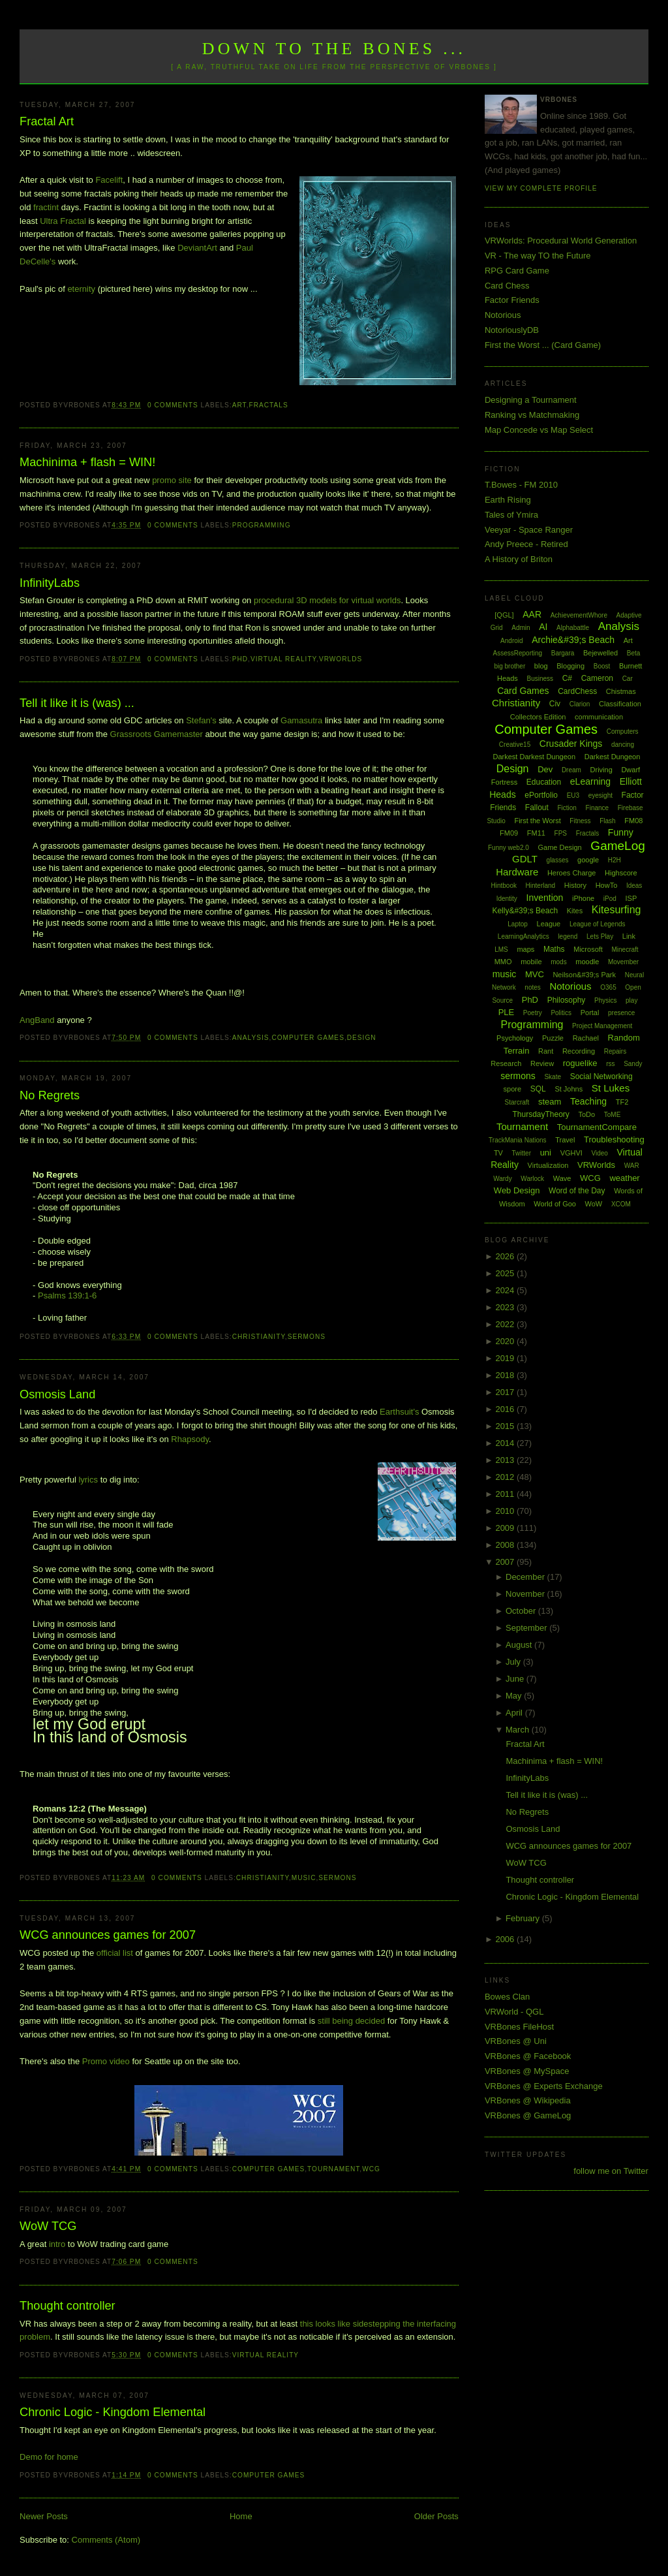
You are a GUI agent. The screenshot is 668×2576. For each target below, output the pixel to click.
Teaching (588, 1101)
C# (567, 678)
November (526, 1594)
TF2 (622, 1102)
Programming (261, 525)
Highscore (621, 873)
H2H (614, 860)
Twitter (521, 1153)
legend (567, 936)
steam (549, 1102)
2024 (506, 1290)
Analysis (250, 1037)
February (524, 1918)
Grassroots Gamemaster (156, 734)
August (520, 1645)
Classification (620, 704)
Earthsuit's (399, 1412)
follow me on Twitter (610, 2171)
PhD (240, 659)
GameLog (617, 846)
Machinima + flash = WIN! (87, 462)
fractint (46, 207)
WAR (631, 1165)
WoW (594, 1204)
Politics (561, 1012)
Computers (623, 731)
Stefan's (201, 720)
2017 (506, 1392)
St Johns (568, 1089)
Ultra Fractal (63, 221)
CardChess (577, 691)
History (575, 885)
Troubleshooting (614, 1139)
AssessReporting (518, 653)
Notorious (503, 315)
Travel (565, 1140)
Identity (506, 898)
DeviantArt (197, 248)
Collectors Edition (538, 717)
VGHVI (571, 1153)
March (519, 1730)
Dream (571, 770)
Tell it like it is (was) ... (77, 703)
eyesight (600, 795)
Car (627, 678)
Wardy (502, 1178)
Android (511, 640)
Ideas (634, 885)
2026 (506, 1256)
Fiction (566, 807)
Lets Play (599, 936)
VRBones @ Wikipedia (528, 2100)
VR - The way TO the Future (538, 255)
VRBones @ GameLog (528, 2115)
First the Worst (537, 821)
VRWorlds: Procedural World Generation (561, 240)
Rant (545, 1051)
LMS (501, 949)
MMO (503, 962)
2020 (506, 1341)
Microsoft (588, 949)
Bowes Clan (507, 1997)
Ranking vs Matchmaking (532, 415)
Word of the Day (577, 1190)
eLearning (590, 781)
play (631, 1000)
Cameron (597, 678)
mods (558, 962)
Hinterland (541, 885)
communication (599, 717)
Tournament (333, 2169)
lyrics (88, 1479)
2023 (506, 1307)
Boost (602, 666)
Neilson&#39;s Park (584, 975)
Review (542, 1063)
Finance (597, 807)
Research (506, 1063)
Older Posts (436, 2516)
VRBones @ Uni (516, 2041)
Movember (623, 962)
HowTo (607, 885)
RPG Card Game (517, 270)
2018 (506, 1375)
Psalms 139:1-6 (67, 1295)
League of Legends (597, 924)
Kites (575, 911)
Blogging (570, 666)
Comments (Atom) (106, 2540)
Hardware (517, 871)
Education (543, 782)
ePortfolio (541, 795)
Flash (607, 821)
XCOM (621, 1204)
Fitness (579, 821)
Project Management (602, 1025)
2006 (506, 1939)
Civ (554, 703)
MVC (534, 974)
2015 (506, 1426)
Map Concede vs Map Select (539, 430)
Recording (578, 1051)
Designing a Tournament (531, 400)
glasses (558, 860)
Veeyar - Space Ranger (529, 530)
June (516, 1679)
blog (541, 666)
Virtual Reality (283, 659)
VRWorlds (340, 659)
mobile (531, 962)
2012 (506, 1477)
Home (241, 2516)
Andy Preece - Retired (526, 544)
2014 (506, 1443)
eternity (81, 289)
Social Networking (601, 1076)
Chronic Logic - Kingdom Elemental (112, 2412)
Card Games (523, 690)
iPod (609, 898)
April (515, 1713)
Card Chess (507, 286)
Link (628, 936)
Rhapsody (190, 1439)
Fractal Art (47, 121)
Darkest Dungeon (612, 757)
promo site (173, 480)
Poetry (532, 1012)
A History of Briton (519, 559)
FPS (560, 833)
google (588, 860)
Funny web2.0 (508, 847)
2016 (506, 1409)
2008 (506, 1545)
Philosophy (566, 1000)
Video (599, 1153)
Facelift (109, 180)
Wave (562, 1178)
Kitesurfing (616, 909)
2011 (506, 1494)
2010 (506, 1511)
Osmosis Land (57, 1394)
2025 (506, 1273)
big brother (509, 666)
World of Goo (555, 1204)
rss (610, 1063)
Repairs (615, 1051)
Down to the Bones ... (334, 48)
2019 (506, 1358)
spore (513, 1089)
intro (57, 2244)
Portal (590, 1012)
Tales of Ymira (511, 515)
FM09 (509, 833)
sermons (307, 1336)
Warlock (532, 1178)
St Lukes (611, 1087)
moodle (587, 962)
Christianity (258, 1336)
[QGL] (503, 615)
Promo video (106, 2061)
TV (498, 1153)
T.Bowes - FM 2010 (521, 485)
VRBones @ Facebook (528, 2056)
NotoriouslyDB (512, 330)
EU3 (573, 795)
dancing (622, 744)
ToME (612, 1114)
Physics (605, 1000)
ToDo (586, 1114)
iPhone (583, 898)
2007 (506, 1562)
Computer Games (307, 1037)
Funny (620, 832)
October (522, 1611)
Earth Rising (508, 500)
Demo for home (49, 2457)
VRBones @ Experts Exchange (544, 2086)
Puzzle (553, 1038)
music (304, 1877)
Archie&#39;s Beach (573, 640)
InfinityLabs (50, 582)
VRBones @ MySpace (527, 2071)
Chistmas (621, 691)
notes (532, 987)
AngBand (37, 1020)
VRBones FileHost (519, 2027)
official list (115, 1953)
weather (624, 1178)
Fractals (268, 405)
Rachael (586, 1038)
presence (621, 1012)
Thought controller (67, 2305)
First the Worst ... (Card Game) (543, 345)
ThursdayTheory (540, 1114)
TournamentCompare (597, 1127)
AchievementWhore (579, 615)
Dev (545, 769)
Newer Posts (44, 2516)
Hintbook (503, 885)
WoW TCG (48, 2226)
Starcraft (517, 1102)
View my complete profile (541, 188)
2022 (506, 1324)
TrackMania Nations (518, 1140)
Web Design (517, 1190)
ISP (631, 898)
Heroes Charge (571, 873)
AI (543, 626)
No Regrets (50, 1095)
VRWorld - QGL (514, 2012)
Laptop (518, 924)
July (514, 1662)
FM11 (536, 833)
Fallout (537, 807)
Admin (520, 627)
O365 (608, 987)
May (515, 1696)
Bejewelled (600, 653)
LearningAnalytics (523, 936)
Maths (554, 949)
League (549, 924)
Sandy (633, 1063)
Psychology (514, 1038)
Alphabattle (572, 627)
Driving (601, 770)
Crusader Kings (571, 743)
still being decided (351, 2021)
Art (239, 405)
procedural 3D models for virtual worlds (327, 600)
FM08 (633, 821)
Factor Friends (512, 300)
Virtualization (548, 1165)
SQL (538, 1088)
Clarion (579, 704)
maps (525, 949)
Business (539, 678)
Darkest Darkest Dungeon (534, 757)
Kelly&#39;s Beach (525, 910)
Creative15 (514, 744)
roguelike (580, 1063)
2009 (506, 1528)
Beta (634, 653)
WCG (371, 2169)
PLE (506, 1012)
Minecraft (625, 949)
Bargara (563, 653)
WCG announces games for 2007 (108, 1934)
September (527, 1628)
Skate (552, 1076)
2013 (506, 1460)
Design (361, 1037)
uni (545, 1152)
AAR (532, 614)
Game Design (559, 847)
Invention (545, 897)
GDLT (525, 858)
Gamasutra (301, 720)
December (526, 1577)
